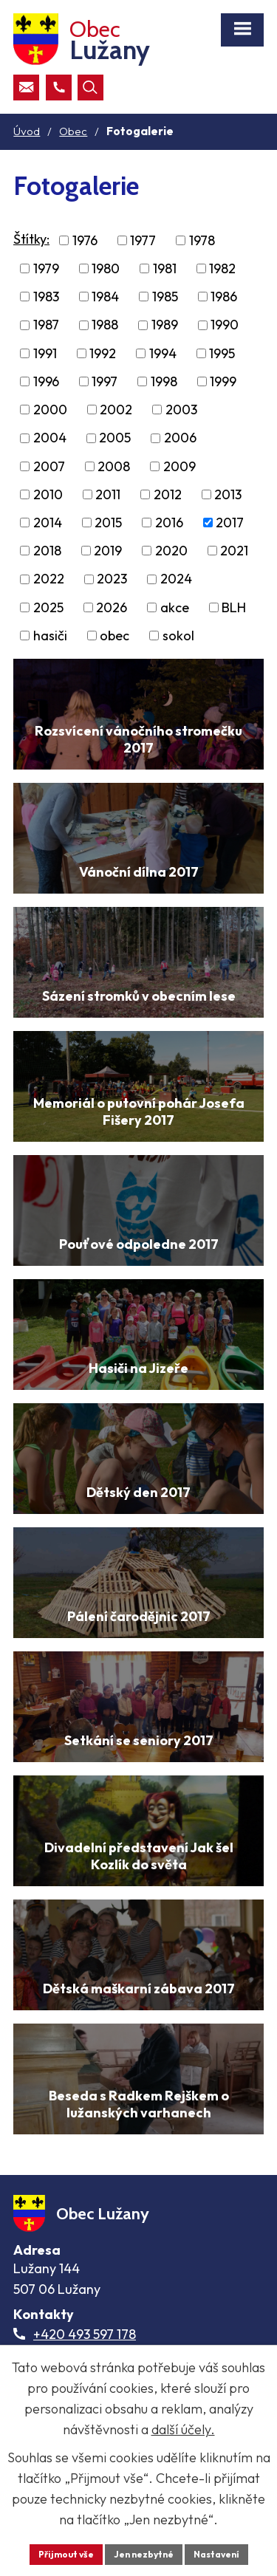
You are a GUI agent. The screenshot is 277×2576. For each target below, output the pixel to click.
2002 (116, 409)
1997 (104, 381)
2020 (171, 550)
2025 (48, 607)
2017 (230, 522)
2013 (228, 494)
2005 (115, 438)
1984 (105, 296)
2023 (112, 579)
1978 (202, 240)
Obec (73, 131)
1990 (225, 325)
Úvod (26, 131)
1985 (165, 296)
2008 (114, 466)
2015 (108, 522)
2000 (50, 409)
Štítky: (31, 238)
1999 (223, 381)
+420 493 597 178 (84, 2334)
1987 (46, 325)
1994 (163, 353)
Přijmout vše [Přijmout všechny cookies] (66, 2554)
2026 (111, 607)
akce (174, 607)
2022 (48, 579)
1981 (165, 268)
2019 (108, 550)
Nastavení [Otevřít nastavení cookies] (216, 2554)
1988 (105, 325)
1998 (164, 381)
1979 (46, 268)
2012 (168, 494)
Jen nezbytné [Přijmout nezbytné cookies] (144, 2554)
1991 (45, 353)
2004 (49, 438)
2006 (180, 438)
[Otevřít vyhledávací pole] (90, 87)
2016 (169, 522)
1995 (222, 353)
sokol (178, 635)
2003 (181, 409)
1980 (106, 268)
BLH (234, 607)
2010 (48, 494)
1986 (224, 296)
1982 (222, 268)
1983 (46, 296)
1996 (46, 381)
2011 (107, 494)
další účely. (183, 2429)
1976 (85, 240)
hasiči (50, 635)
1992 (102, 353)
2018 (47, 550)
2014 (47, 522)
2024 (176, 579)
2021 (234, 550)
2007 (49, 466)
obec (114, 635)
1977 (143, 240)
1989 (164, 325)
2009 (179, 466)
